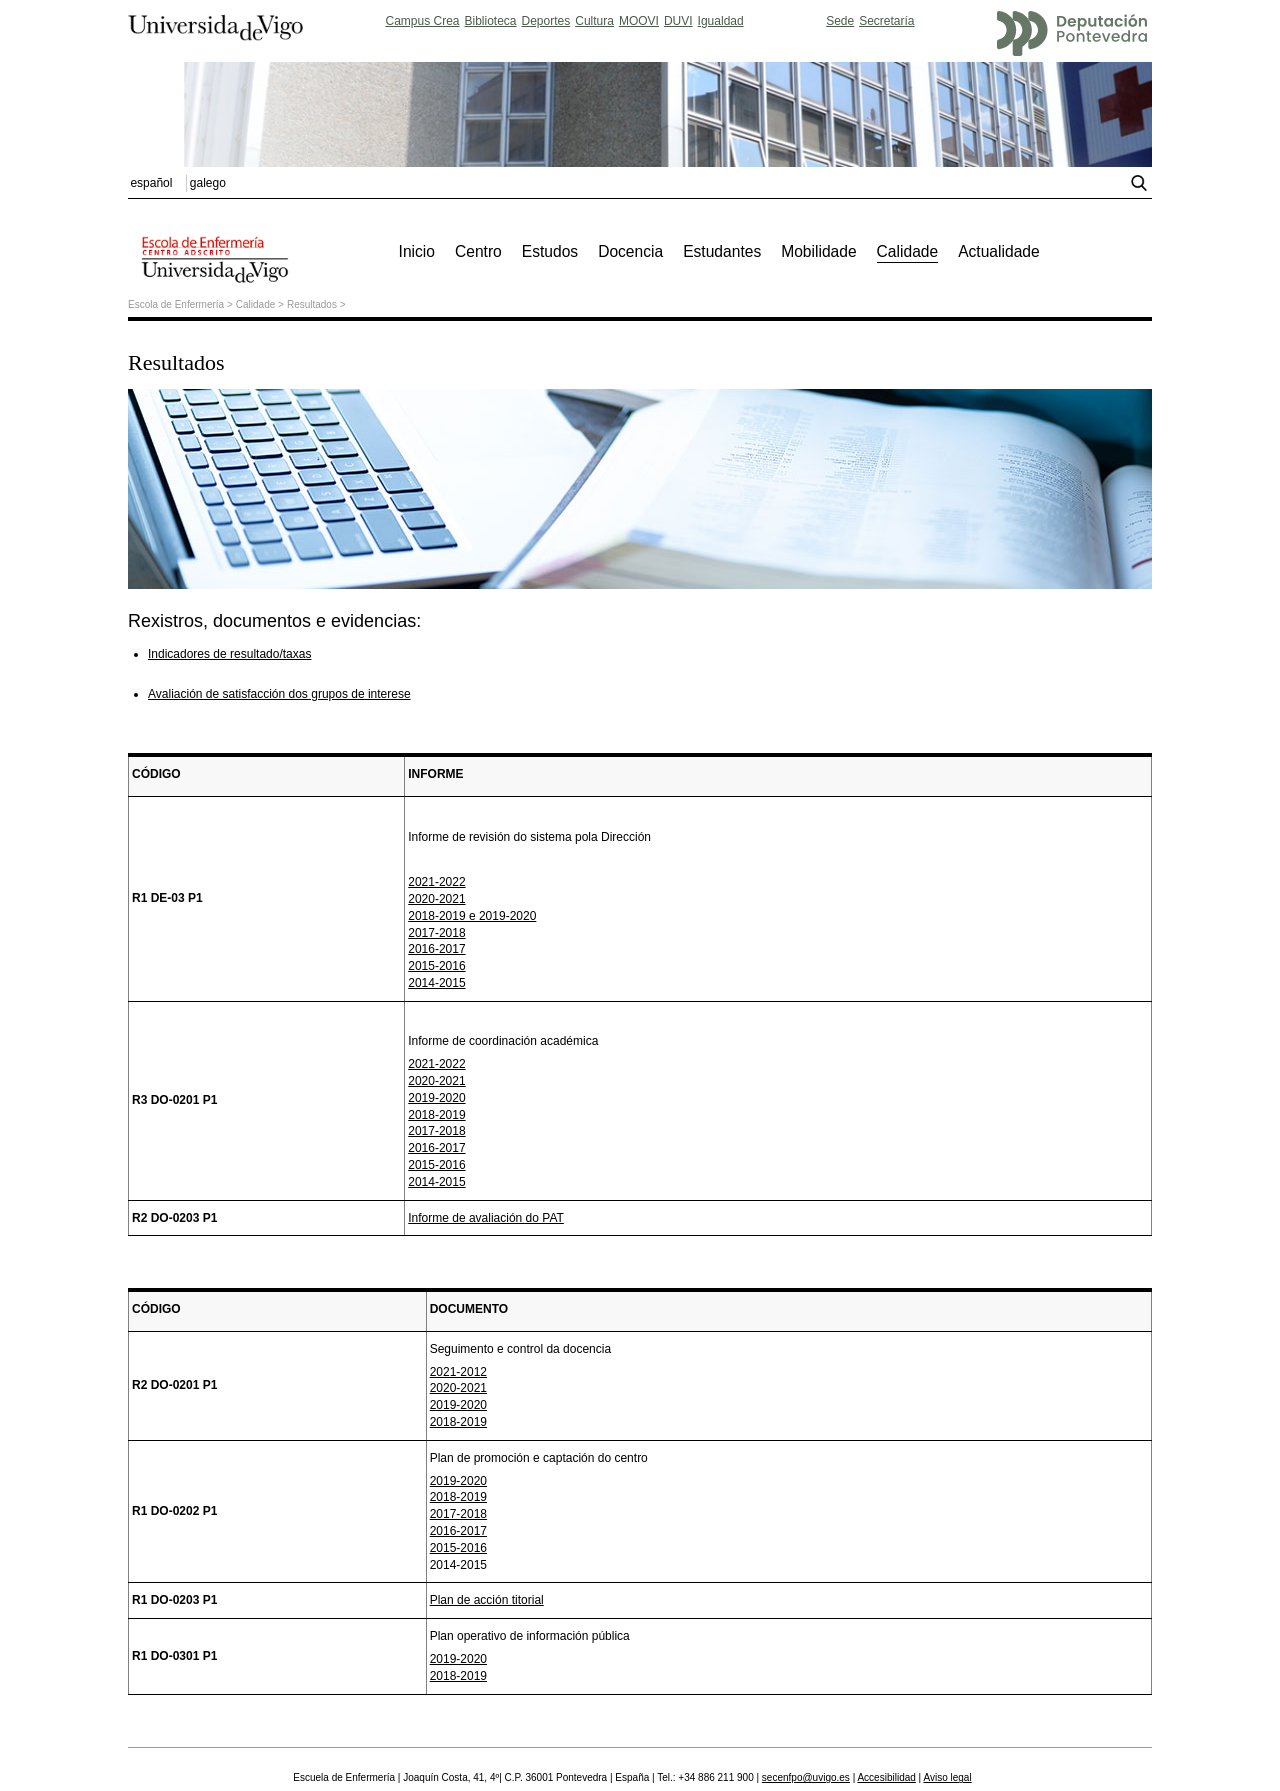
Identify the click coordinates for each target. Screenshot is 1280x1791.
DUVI (678, 21)
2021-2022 (436, 882)
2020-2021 (436, 899)
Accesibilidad (886, 1777)
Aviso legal (947, 1777)
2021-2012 (458, 1372)
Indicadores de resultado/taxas (229, 654)
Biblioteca (491, 21)
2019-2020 (436, 1098)
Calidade (255, 304)
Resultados (312, 304)
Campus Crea (422, 21)
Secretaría (886, 21)
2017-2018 (436, 933)
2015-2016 (436, 966)
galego (208, 183)
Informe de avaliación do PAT (486, 1218)
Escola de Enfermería (176, 304)
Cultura (594, 21)
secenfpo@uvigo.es (806, 1777)
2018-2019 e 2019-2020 (472, 916)
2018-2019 (436, 1115)
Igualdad (721, 21)
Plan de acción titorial (487, 1600)
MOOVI (639, 21)
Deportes (546, 21)
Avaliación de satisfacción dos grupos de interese (279, 694)
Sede (840, 21)
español (151, 183)
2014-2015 (436, 983)
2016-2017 (436, 949)
